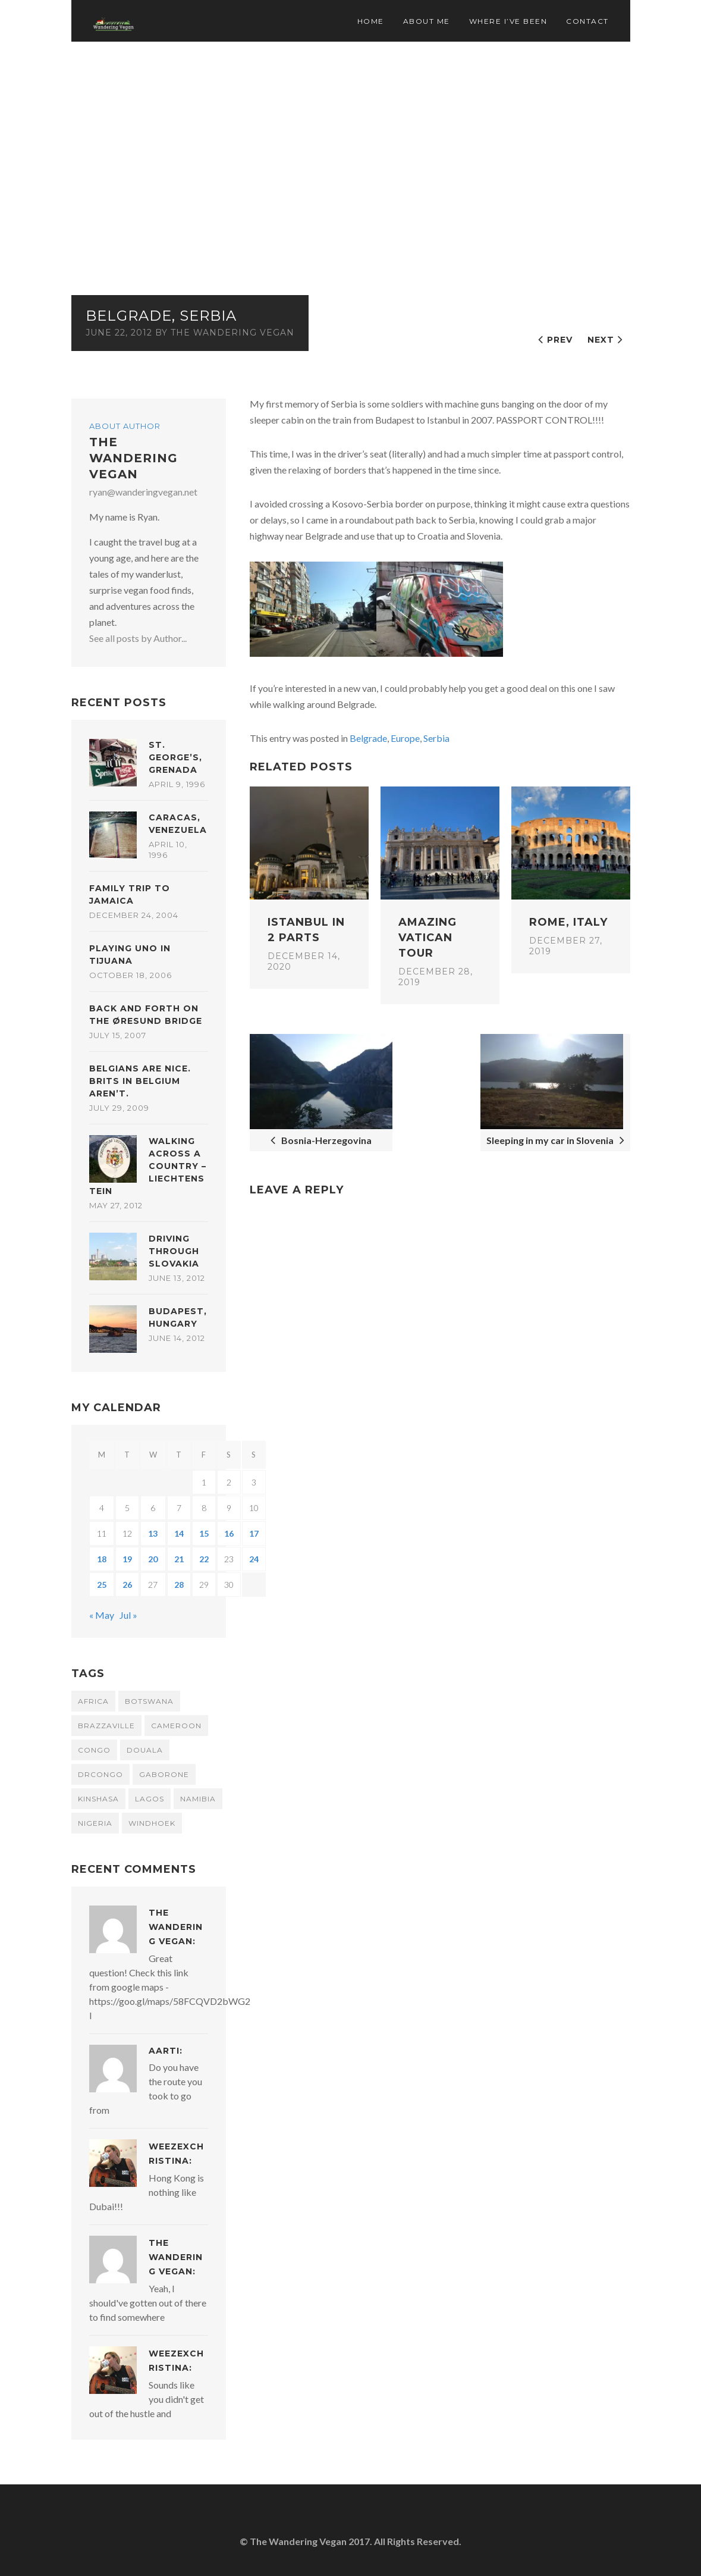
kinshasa (98, 1798)
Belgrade (368, 738)
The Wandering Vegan (232, 332)
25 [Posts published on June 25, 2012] (101, 1585)
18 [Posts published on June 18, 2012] (101, 1559)
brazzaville (106, 1725)
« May (101, 1615)
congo (94, 1749)
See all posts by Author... (138, 638)
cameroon (176, 1725)
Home (370, 21)
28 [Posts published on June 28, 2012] (179, 1585)
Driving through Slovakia (174, 1251)
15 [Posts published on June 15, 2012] (204, 1533)
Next (600, 339)
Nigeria (95, 1823)
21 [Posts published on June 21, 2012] (179, 1559)
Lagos (149, 1798)
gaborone (164, 1774)
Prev (560, 339)
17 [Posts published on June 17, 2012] (254, 1533)
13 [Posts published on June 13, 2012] (153, 1533)
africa (93, 1701)
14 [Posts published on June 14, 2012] (179, 1533)
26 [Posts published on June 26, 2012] (127, 1585)
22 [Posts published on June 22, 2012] (204, 1559)
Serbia (436, 738)
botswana (149, 1701)
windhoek (151, 1823)
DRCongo (100, 1774)
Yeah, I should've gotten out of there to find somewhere (147, 2303)
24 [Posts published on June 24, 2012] (254, 1559)
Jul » (128, 1615)
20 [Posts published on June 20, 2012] (153, 1559)
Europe (405, 738)
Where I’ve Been (508, 21)
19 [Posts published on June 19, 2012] (127, 1559)
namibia (198, 1798)
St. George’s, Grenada (175, 757)
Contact (587, 21)
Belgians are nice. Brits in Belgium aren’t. (140, 1081)
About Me (426, 21)
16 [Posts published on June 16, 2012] (229, 1533)
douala (145, 1749)
